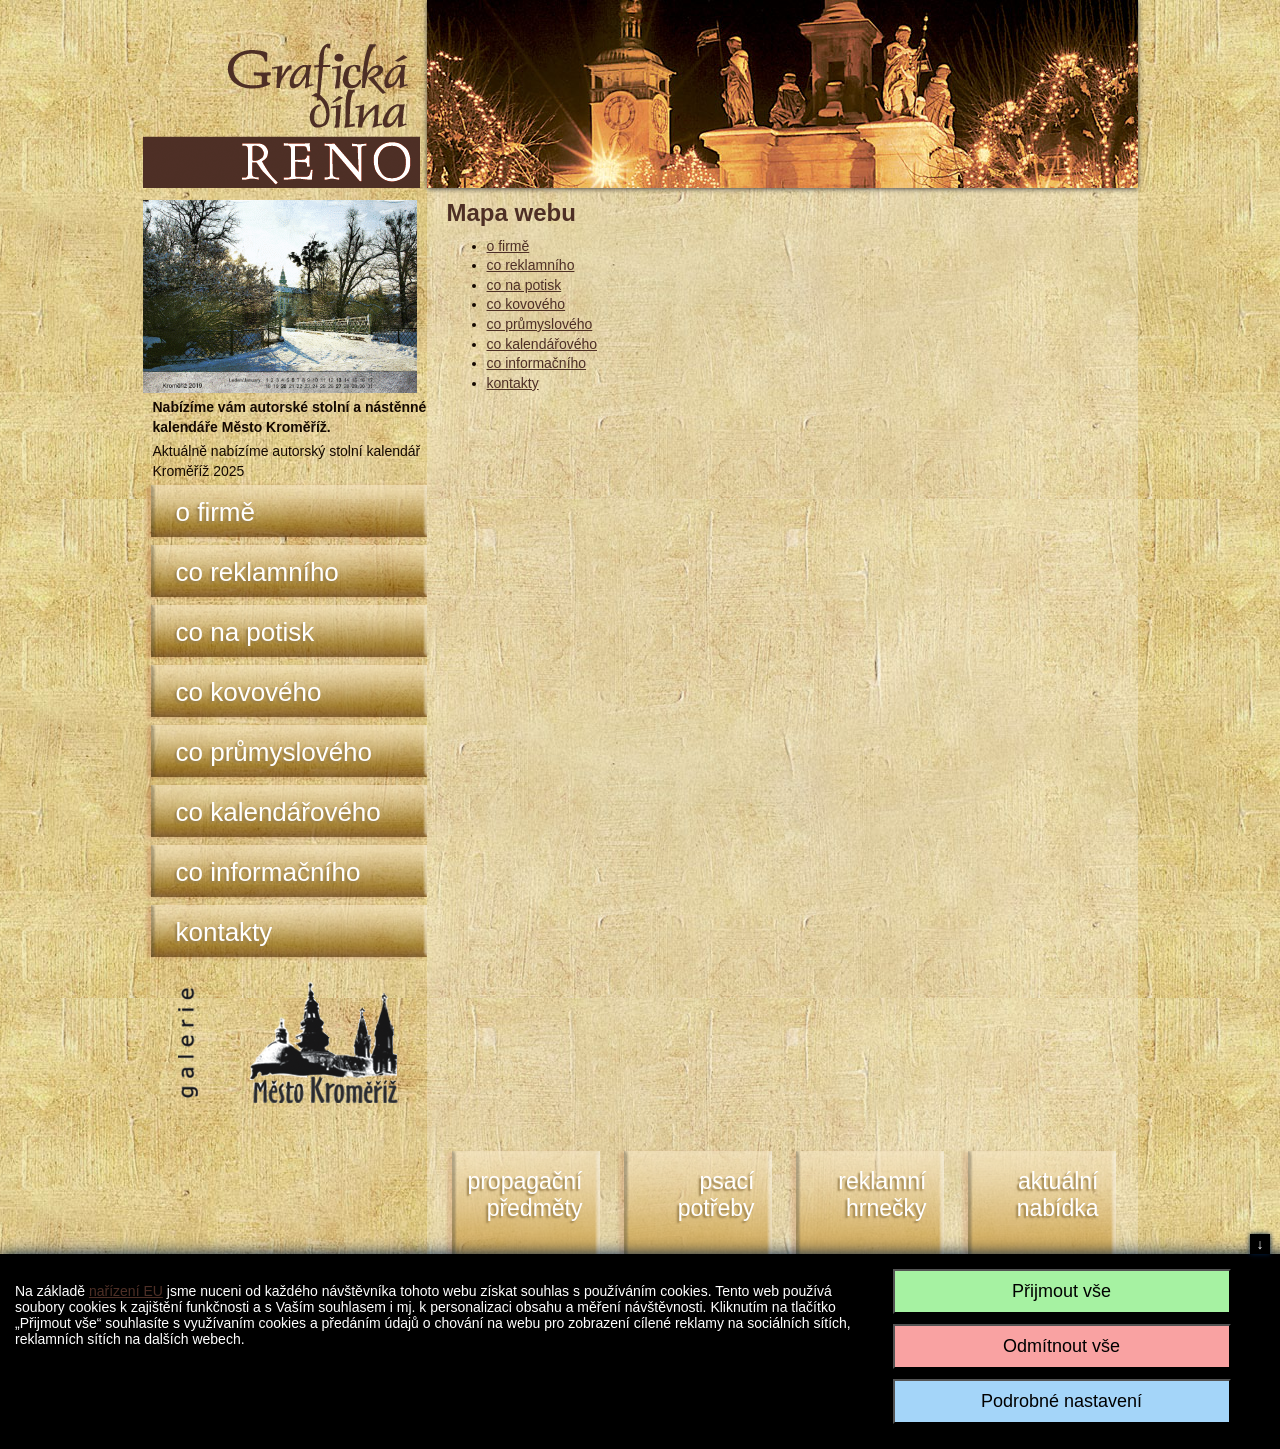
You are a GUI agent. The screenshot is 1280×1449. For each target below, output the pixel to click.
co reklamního (257, 572)
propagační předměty (524, 1195)
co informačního (268, 872)
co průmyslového (274, 752)
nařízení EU (126, 1291)
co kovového (249, 692)
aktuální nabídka (1058, 1195)
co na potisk (245, 632)
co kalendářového (278, 812)
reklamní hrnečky (882, 1195)
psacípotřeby (716, 1195)
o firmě (215, 512)
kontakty (224, 932)
